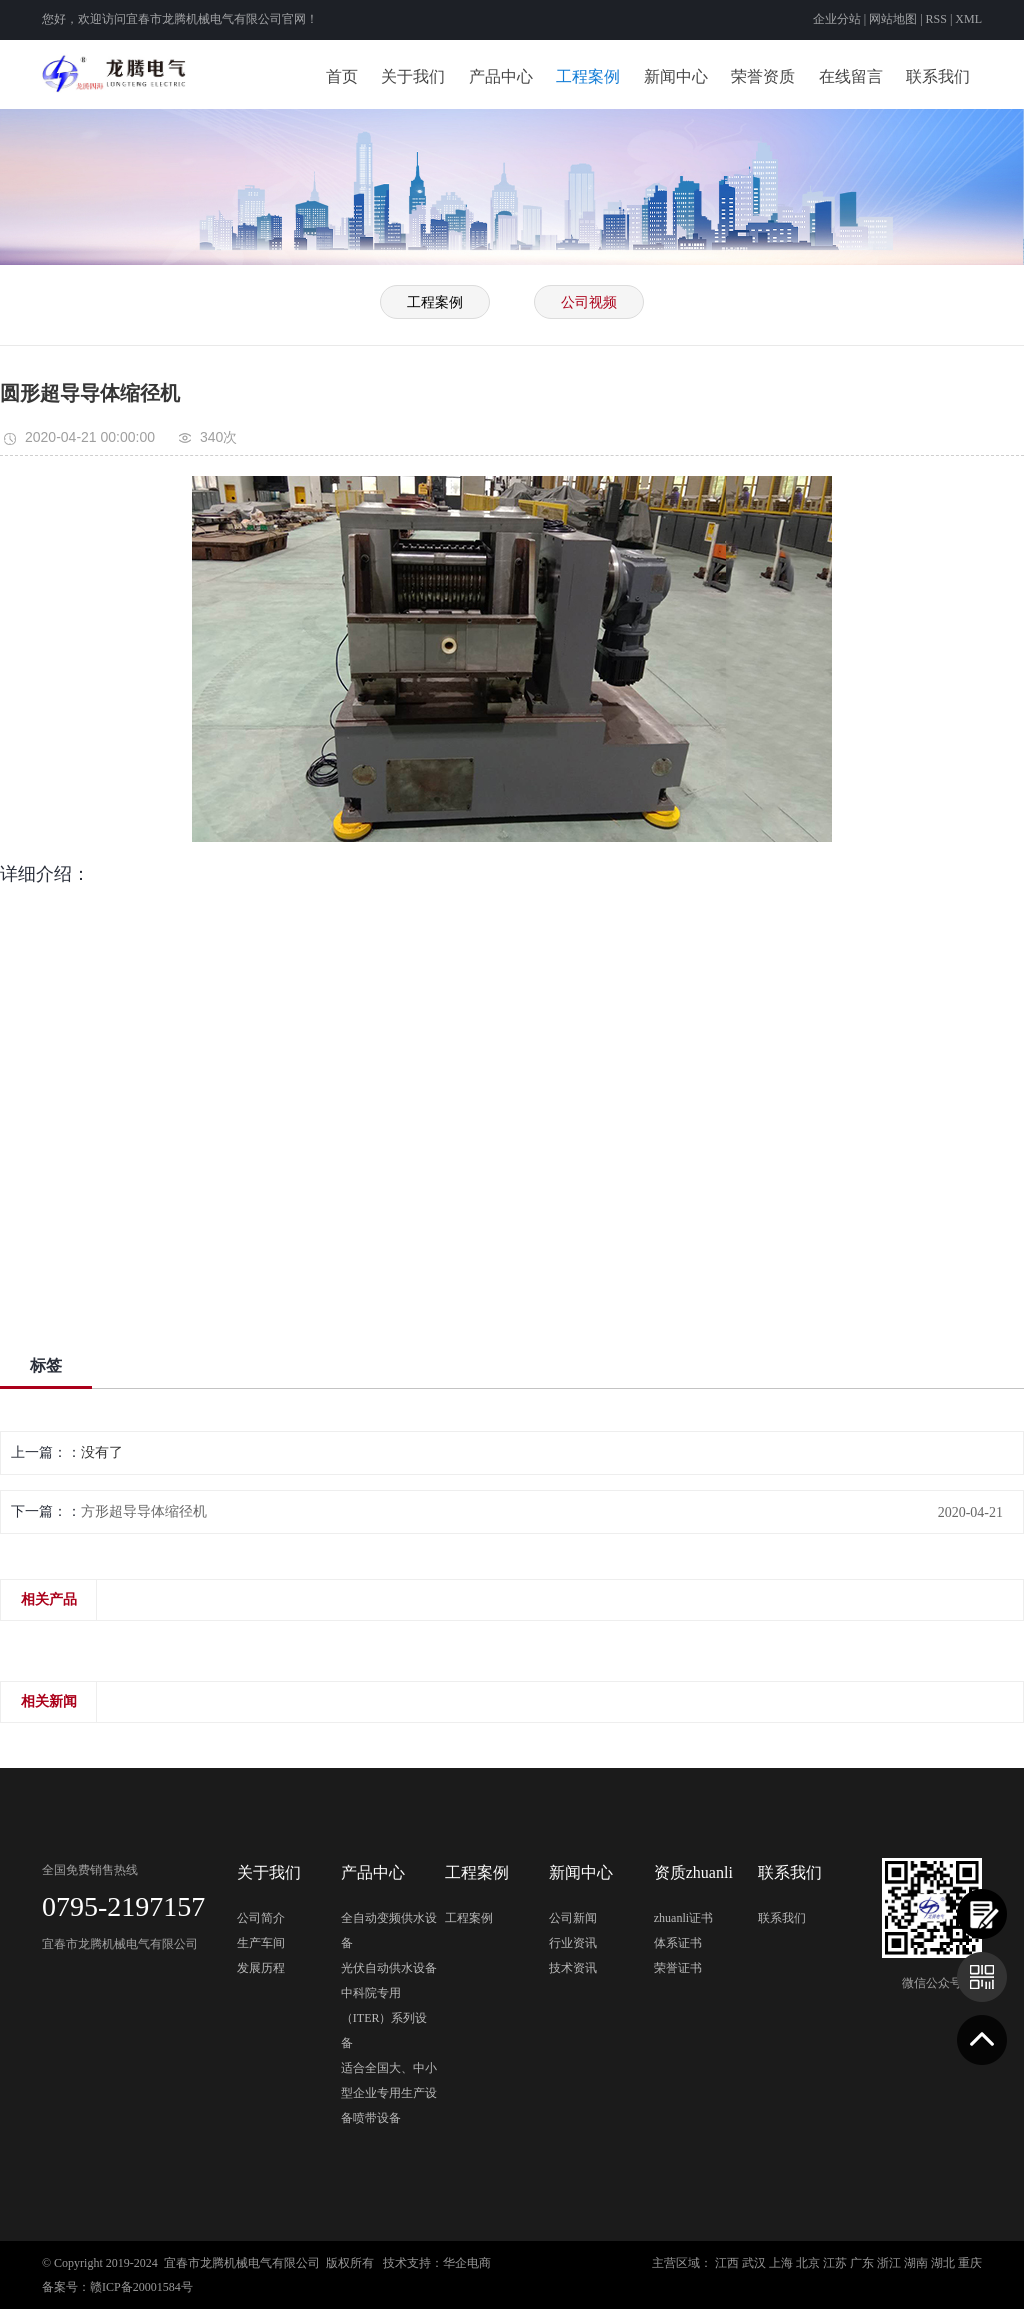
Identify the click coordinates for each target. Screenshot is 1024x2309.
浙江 (889, 2263)
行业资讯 (573, 1943)
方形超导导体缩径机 (144, 1511)
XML (968, 19)
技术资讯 (573, 1968)
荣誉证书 (678, 1968)
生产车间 (261, 1943)
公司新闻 (573, 1918)
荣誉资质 (763, 76)
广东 (862, 2263)
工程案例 (588, 76)
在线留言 (851, 76)
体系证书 (678, 1943)
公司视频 (589, 302)
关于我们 (413, 76)
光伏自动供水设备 (389, 1968)
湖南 (916, 2263)
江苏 (835, 2263)
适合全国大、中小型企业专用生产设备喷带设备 (389, 2093)
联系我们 (938, 76)
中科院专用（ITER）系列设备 (384, 2018)
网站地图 (894, 19)
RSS (936, 19)
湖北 (943, 2263)
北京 (808, 2263)
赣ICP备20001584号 (141, 2287)
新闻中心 (676, 76)
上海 (781, 2263)
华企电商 (467, 2263)
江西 (727, 2263)
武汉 (754, 2263)
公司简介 (261, 1918)
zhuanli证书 (683, 1918)
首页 (342, 76)
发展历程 (261, 1968)
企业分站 (837, 19)
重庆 (970, 2263)
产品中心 (501, 76)
